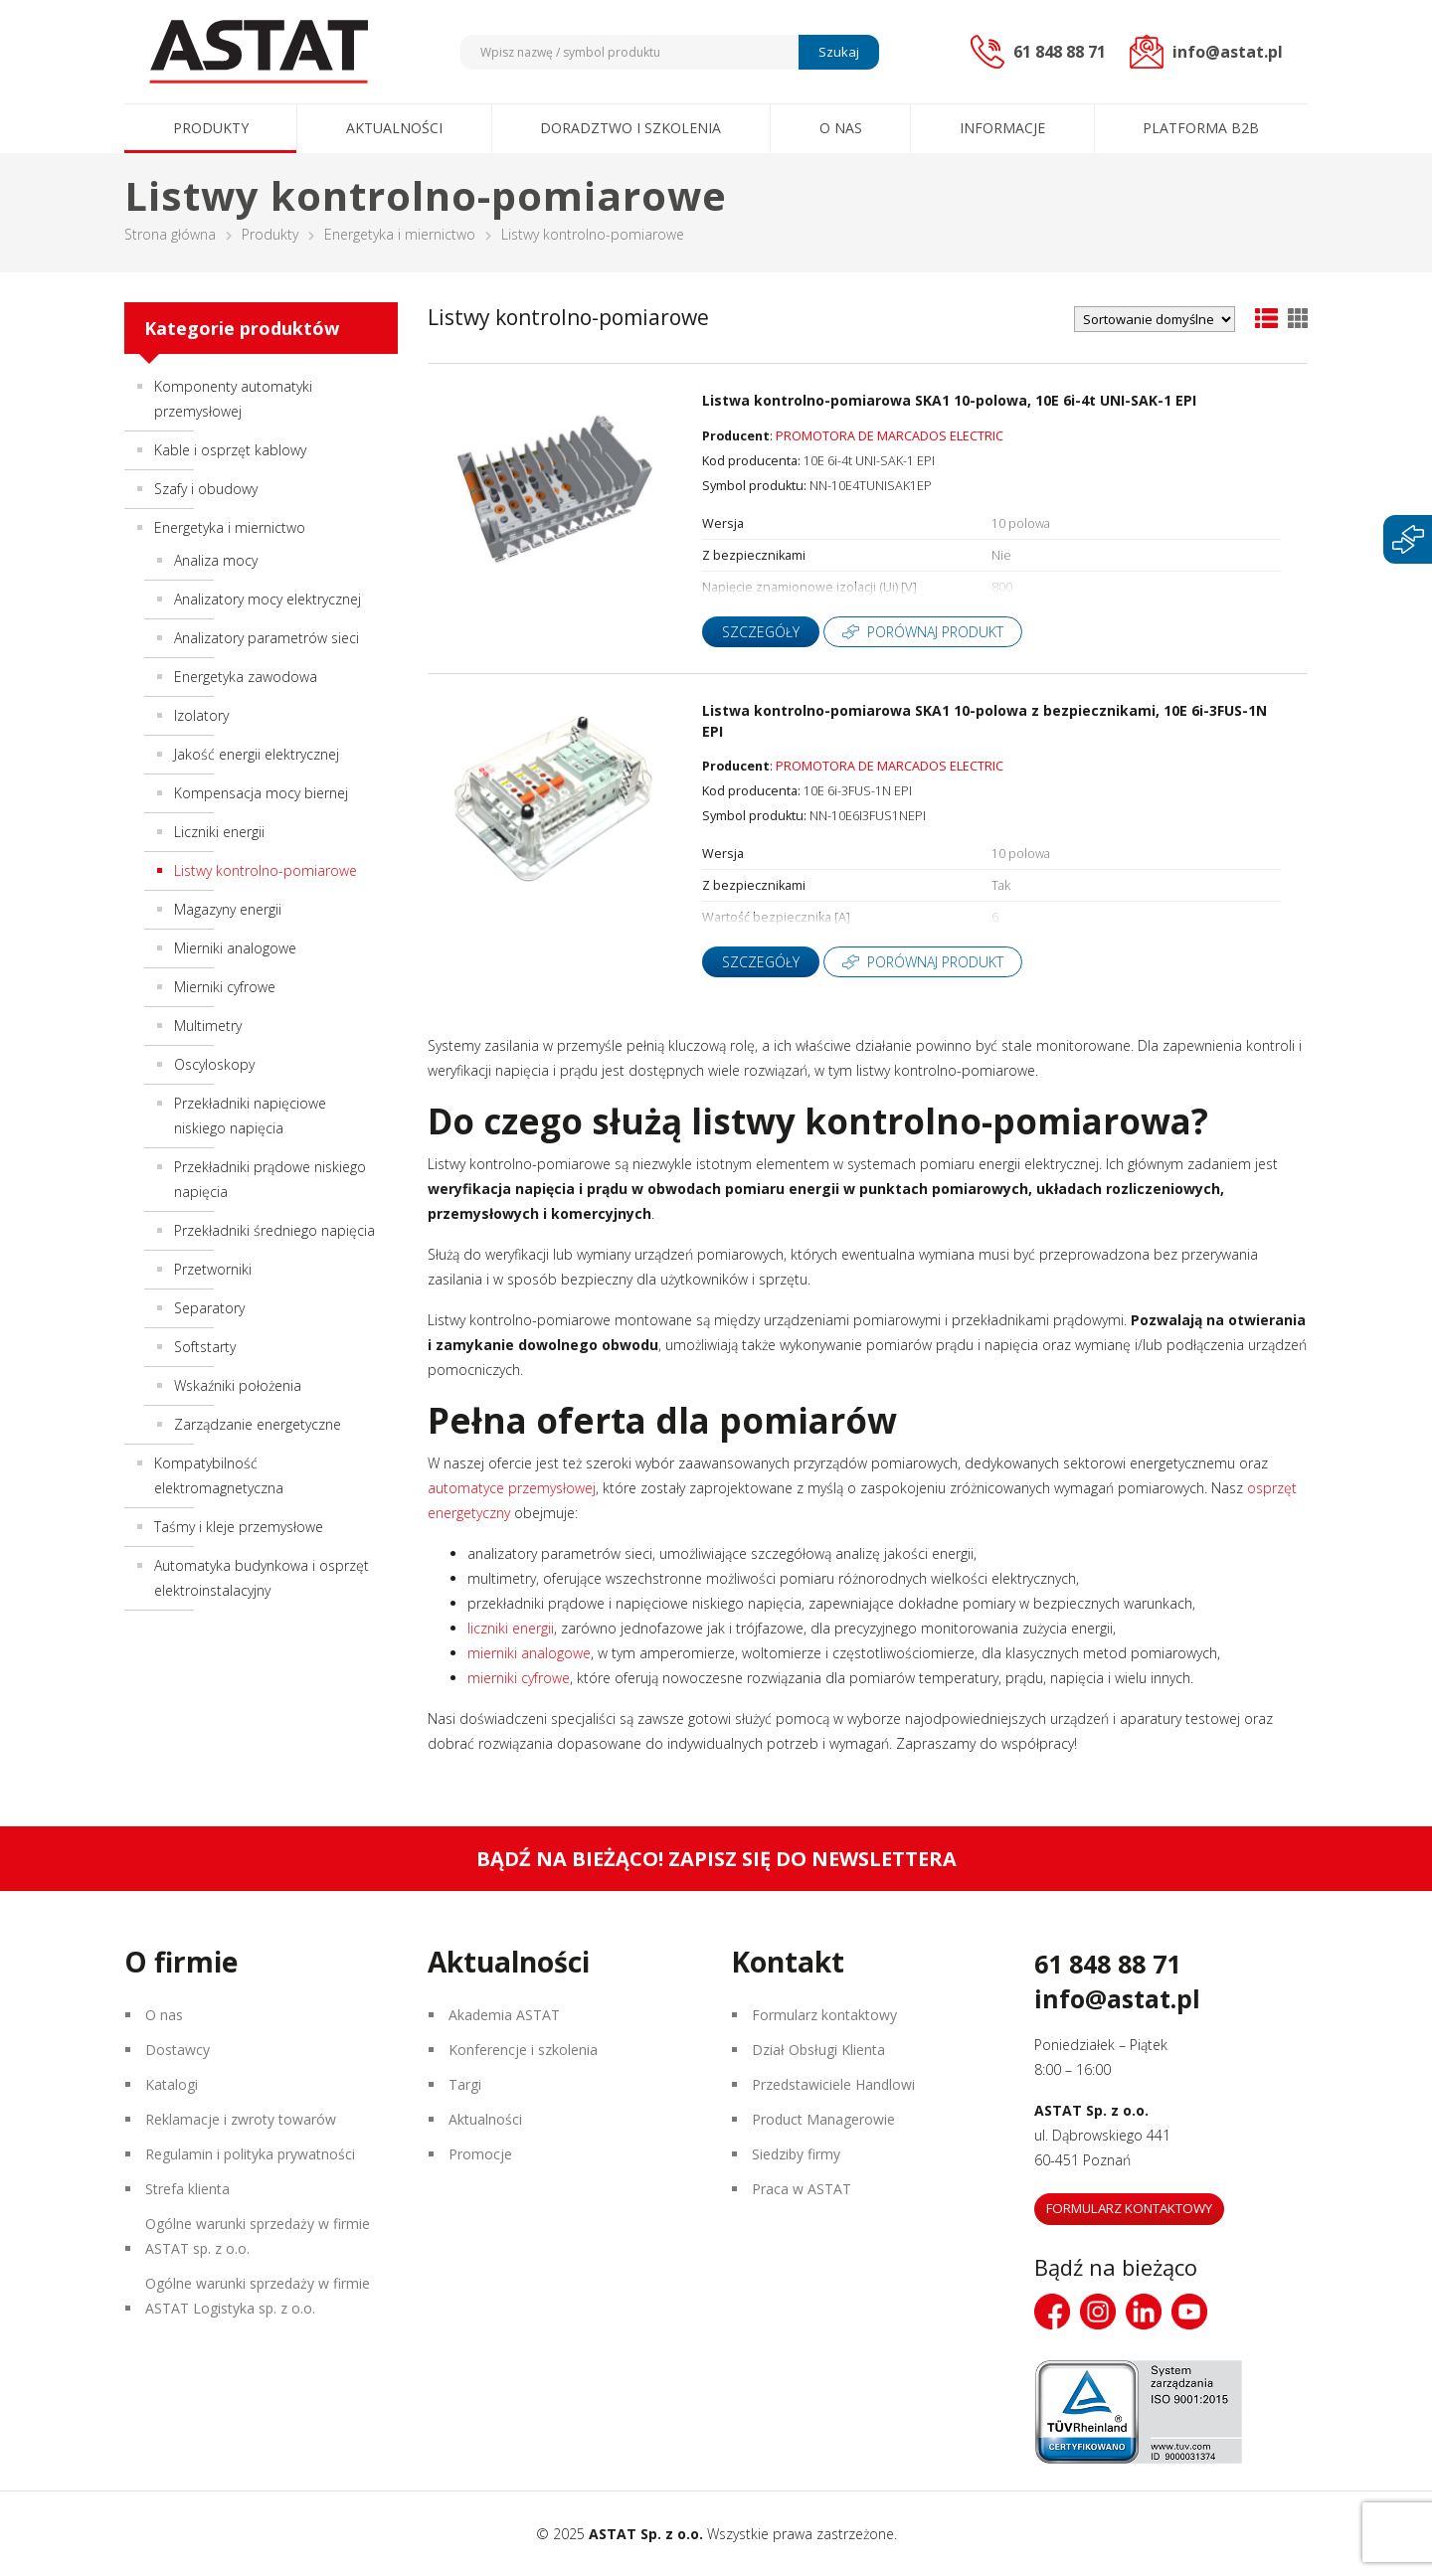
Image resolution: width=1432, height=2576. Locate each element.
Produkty (211, 127)
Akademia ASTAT (504, 2014)
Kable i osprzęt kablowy (230, 449)
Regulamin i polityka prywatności (250, 2154)
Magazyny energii (227, 909)
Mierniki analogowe (235, 948)
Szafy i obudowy (206, 488)
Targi (464, 2084)
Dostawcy (177, 2049)
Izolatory (201, 715)
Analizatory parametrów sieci (266, 637)
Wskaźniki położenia (237, 1385)
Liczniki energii (219, 831)
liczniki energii (510, 1628)
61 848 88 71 (1107, 1963)
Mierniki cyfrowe (224, 986)
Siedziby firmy (796, 2154)
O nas (840, 127)
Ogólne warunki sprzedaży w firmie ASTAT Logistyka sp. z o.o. (257, 2296)
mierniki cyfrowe (518, 1677)
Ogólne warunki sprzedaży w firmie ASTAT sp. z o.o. (257, 2236)
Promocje (480, 2154)
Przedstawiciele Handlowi (833, 2084)
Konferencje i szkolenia (523, 2049)
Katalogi (171, 2084)
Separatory (209, 1307)
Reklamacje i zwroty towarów (240, 2119)
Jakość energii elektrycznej (256, 754)
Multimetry (208, 1025)
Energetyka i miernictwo (399, 234)
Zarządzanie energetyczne (257, 1424)
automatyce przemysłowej (512, 1487)
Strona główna (170, 234)
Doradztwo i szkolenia (630, 127)
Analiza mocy (216, 560)
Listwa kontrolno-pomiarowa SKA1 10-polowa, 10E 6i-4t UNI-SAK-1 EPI (949, 400)
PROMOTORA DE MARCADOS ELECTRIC (889, 436)
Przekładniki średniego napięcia (274, 1230)
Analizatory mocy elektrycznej (267, 599)
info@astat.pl (1117, 1998)
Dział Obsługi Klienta (818, 2049)
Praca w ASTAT (801, 2188)
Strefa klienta (187, 2188)
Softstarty (205, 1346)
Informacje (1002, 127)
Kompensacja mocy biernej (261, 792)
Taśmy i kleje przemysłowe (238, 1526)
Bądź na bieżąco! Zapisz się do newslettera (716, 1858)
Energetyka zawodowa (245, 676)
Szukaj (838, 52)
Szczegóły (761, 631)
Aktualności (394, 127)
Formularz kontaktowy (824, 2014)
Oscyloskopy (214, 1064)
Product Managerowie (823, 2119)
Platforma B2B (1201, 127)
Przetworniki (213, 1269)
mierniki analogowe (529, 1652)
